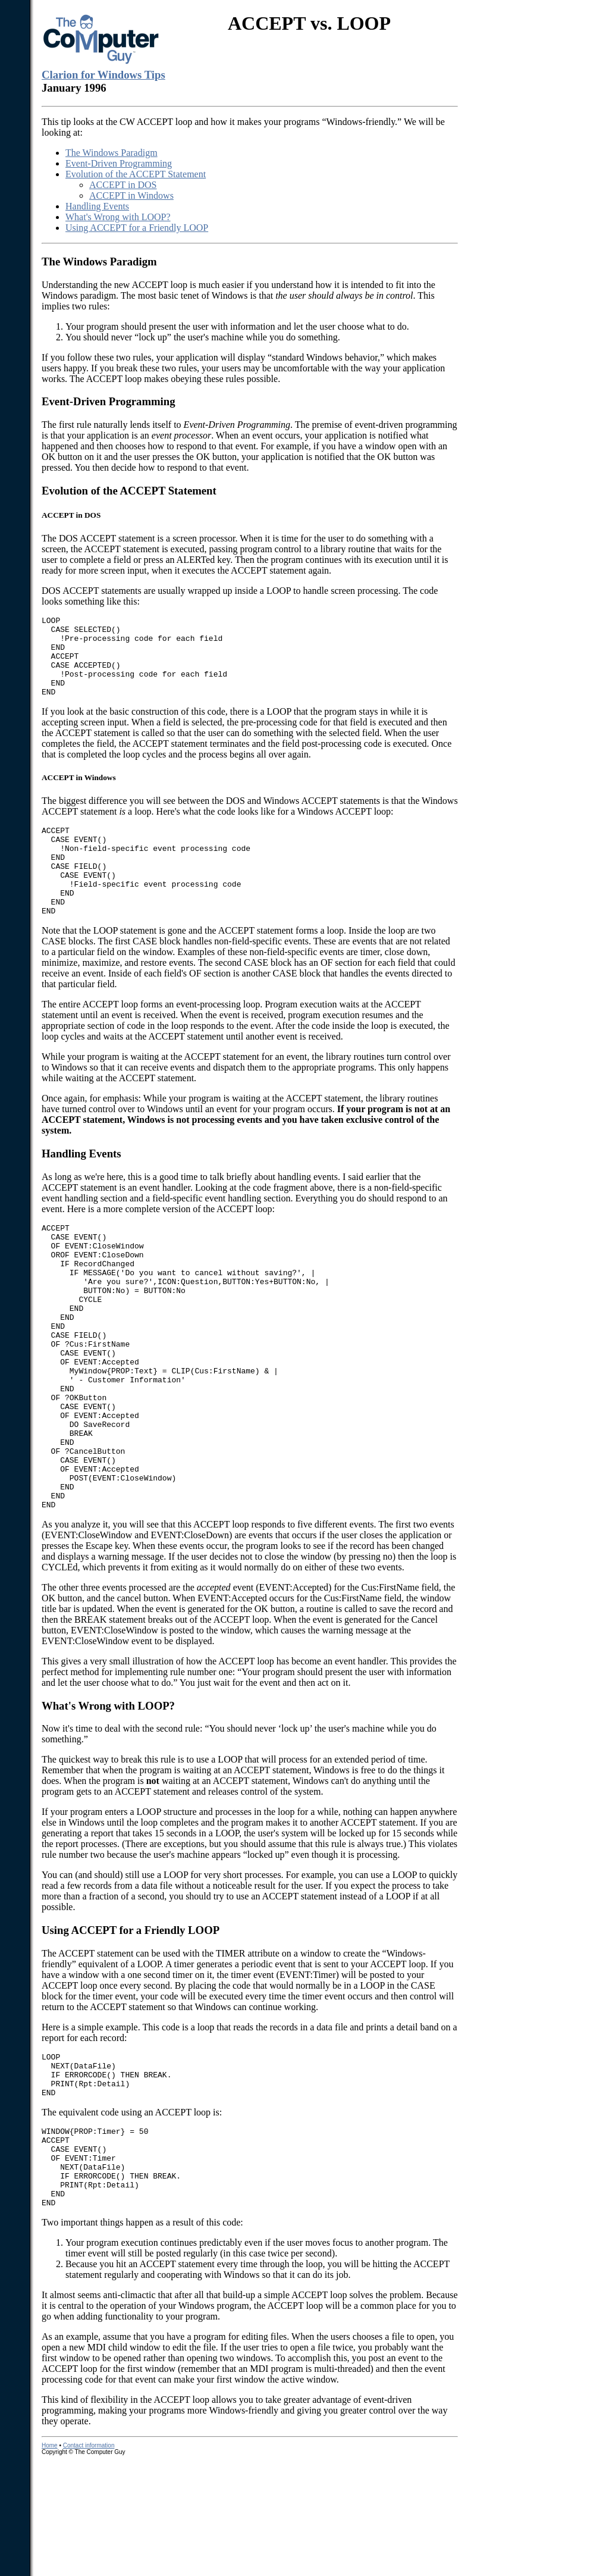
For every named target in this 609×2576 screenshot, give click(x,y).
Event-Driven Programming (118, 163)
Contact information (89, 2561)
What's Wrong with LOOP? (118, 217)
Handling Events (97, 206)
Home (50, 2561)
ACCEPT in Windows (131, 195)
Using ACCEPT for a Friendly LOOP (136, 228)
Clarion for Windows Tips (103, 74)
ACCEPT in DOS (123, 185)
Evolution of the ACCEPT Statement (135, 174)
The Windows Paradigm (111, 153)
